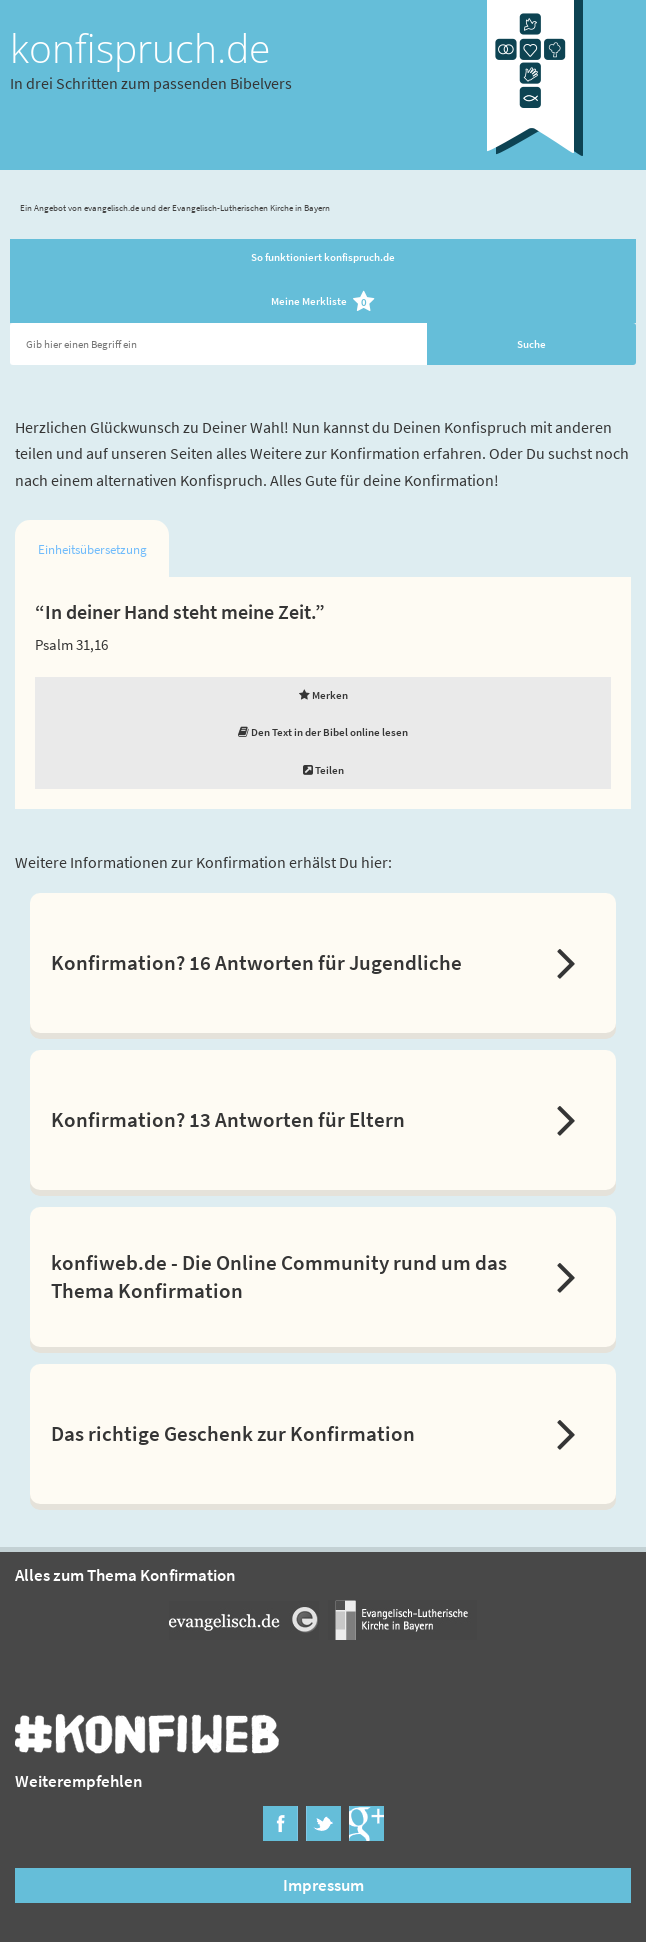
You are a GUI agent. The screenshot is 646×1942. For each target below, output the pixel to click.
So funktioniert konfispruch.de (323, 257)
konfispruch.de (140, 48)
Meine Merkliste (323, 302)
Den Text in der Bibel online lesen (323, 732)
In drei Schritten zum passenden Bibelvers (151, 83)
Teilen (323, 770)
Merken (323, 695)
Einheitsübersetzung (92, 549)
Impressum (323, 1885)
